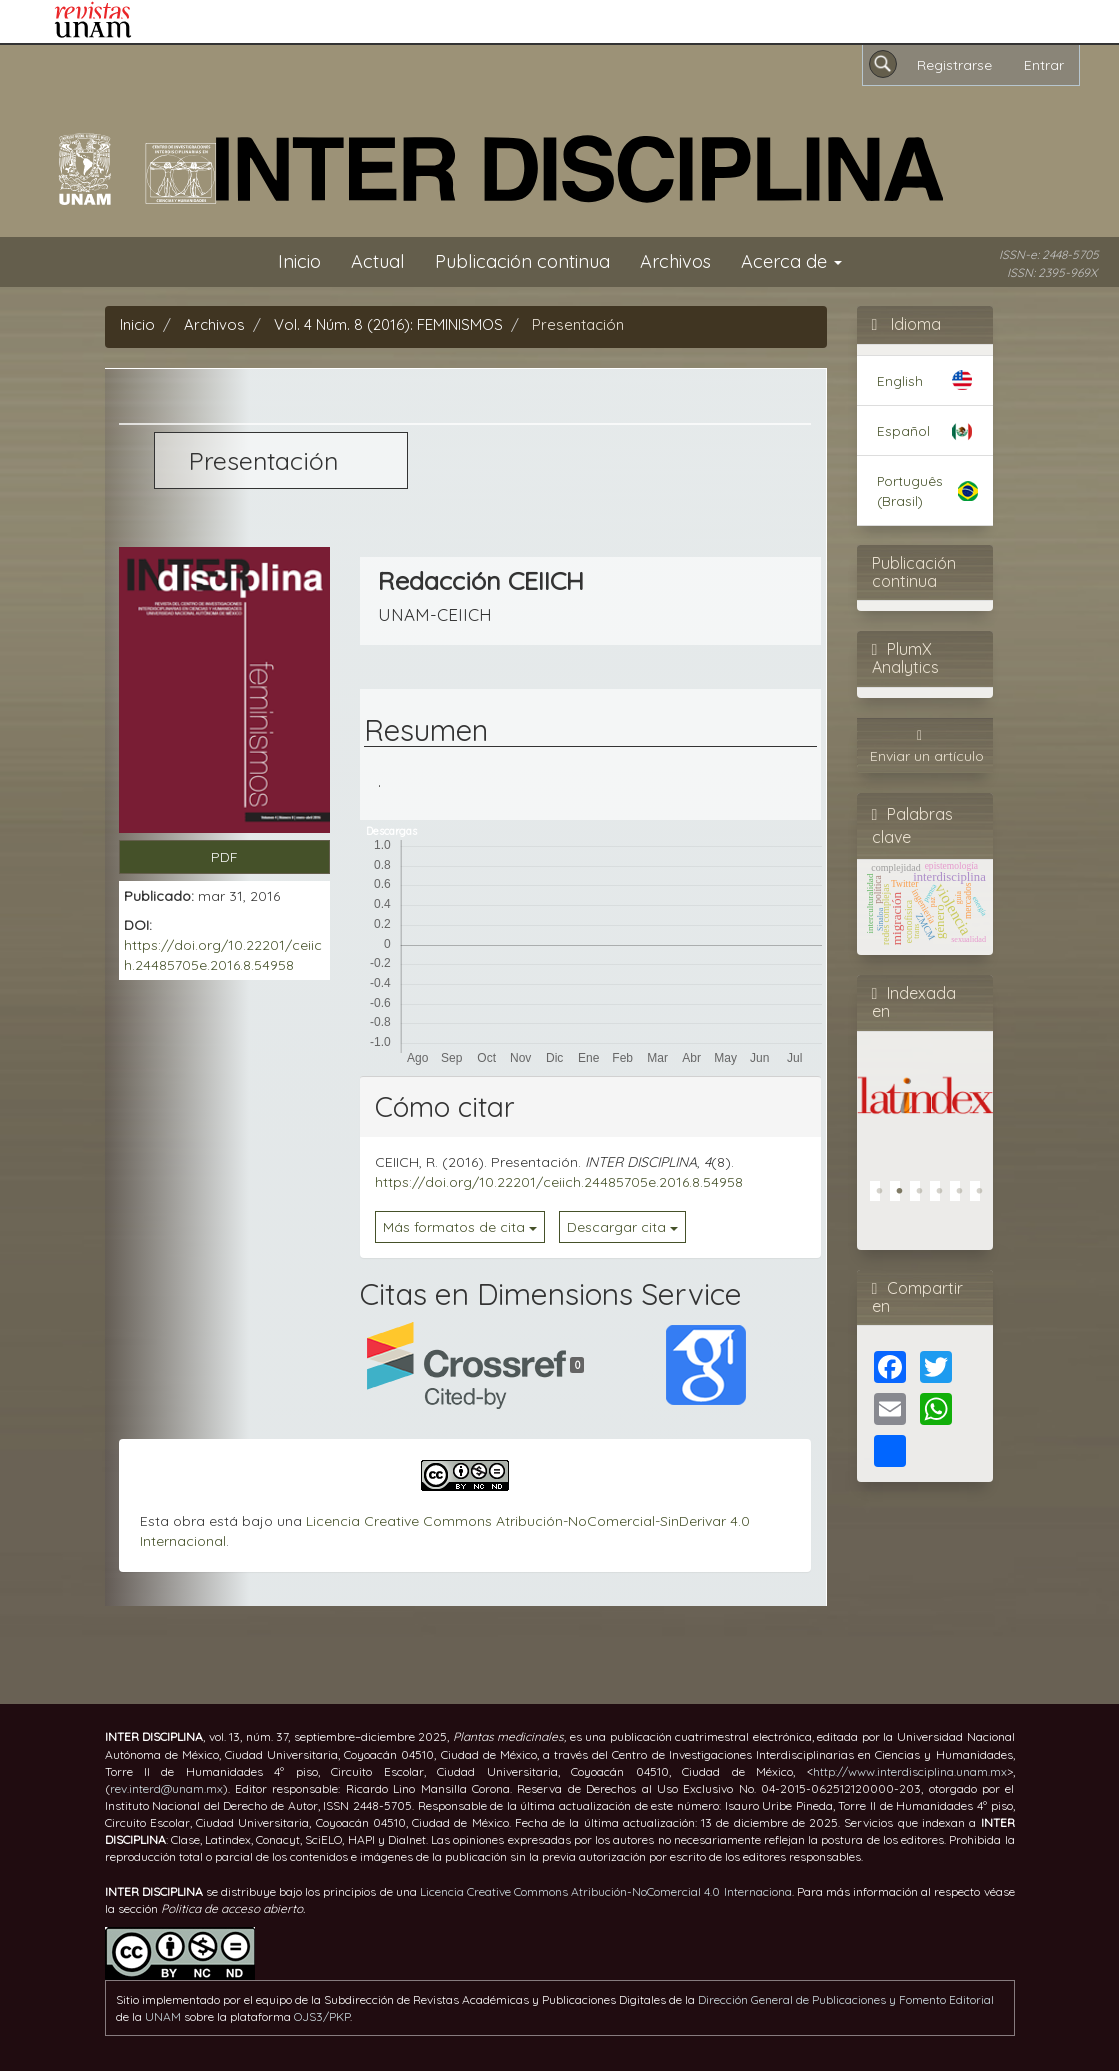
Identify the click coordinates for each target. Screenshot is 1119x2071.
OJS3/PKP (322, 2016)
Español (903, 430)
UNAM (163, 2016)
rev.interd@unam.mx (166, 1788)
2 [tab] (905, 1196)
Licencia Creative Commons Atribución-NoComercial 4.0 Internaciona (606, 1891)
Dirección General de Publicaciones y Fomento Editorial (846, 1999)
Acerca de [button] (791, 261)
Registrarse (954, 65)
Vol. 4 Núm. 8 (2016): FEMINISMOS (388, 324)
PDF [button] (224, 857)
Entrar (1044, 65)
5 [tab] (965, 1196)
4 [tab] (945, 1196)
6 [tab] (985, 1196)
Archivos (675, 261)
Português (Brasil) (910, 490)
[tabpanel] (925, 1092)
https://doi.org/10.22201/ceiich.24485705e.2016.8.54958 (559, 1182)
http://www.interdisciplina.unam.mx (910, 1771)
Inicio (299, 261)
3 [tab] (925, 1196)
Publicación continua (522, 261)
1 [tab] (885, 1196)
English (900, 380)
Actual (378, 261)
